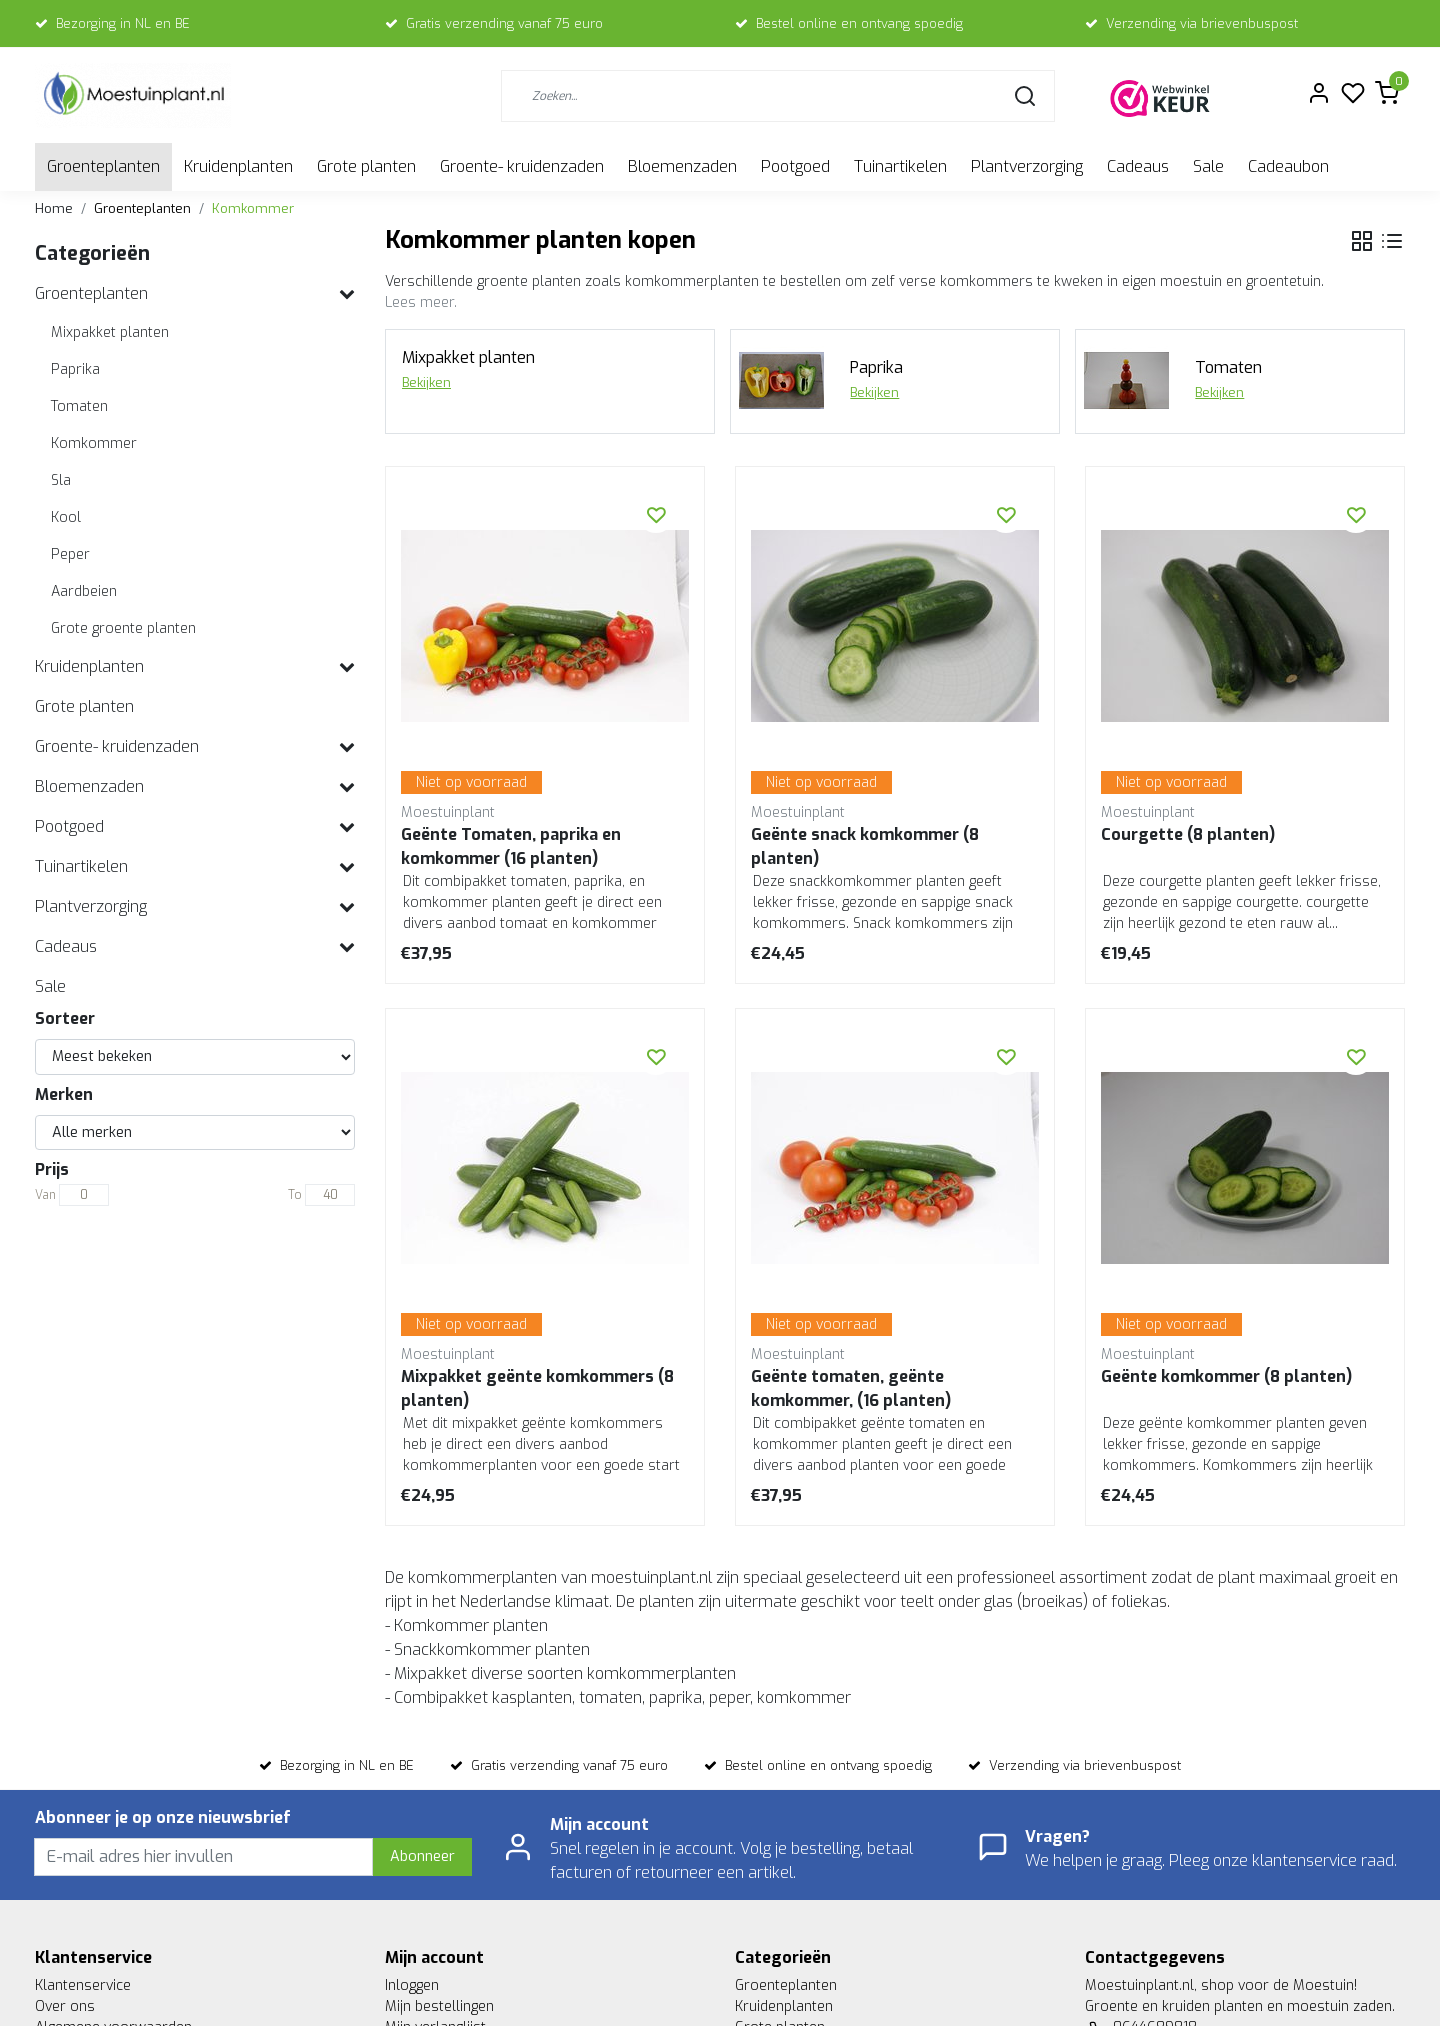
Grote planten (366, 166)
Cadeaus (1138, 166)
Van (45, 1195)
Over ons (65, 2006)
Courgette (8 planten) (1188, 834)
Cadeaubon (1288, 166)
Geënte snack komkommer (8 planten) (865, 846)
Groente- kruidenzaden (522, 166)
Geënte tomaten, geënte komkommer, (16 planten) (851, 1388)
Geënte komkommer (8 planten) (1226, 1376)
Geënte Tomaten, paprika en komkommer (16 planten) (511, 846)
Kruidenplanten (238, 166)
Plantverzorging (1027, 166)
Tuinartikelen (900, 166)
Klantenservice (83, 1985)
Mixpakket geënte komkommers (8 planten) (537, 1388)
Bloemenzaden (682, 166)
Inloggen (412, 1985)
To (295, 1195)
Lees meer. (421, 302)
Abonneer (422, 1856)
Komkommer (253, 208)
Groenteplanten (103, 166)
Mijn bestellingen (439, 2006)
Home (54, 208)
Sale (1208, 166)
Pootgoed (795, 166)
